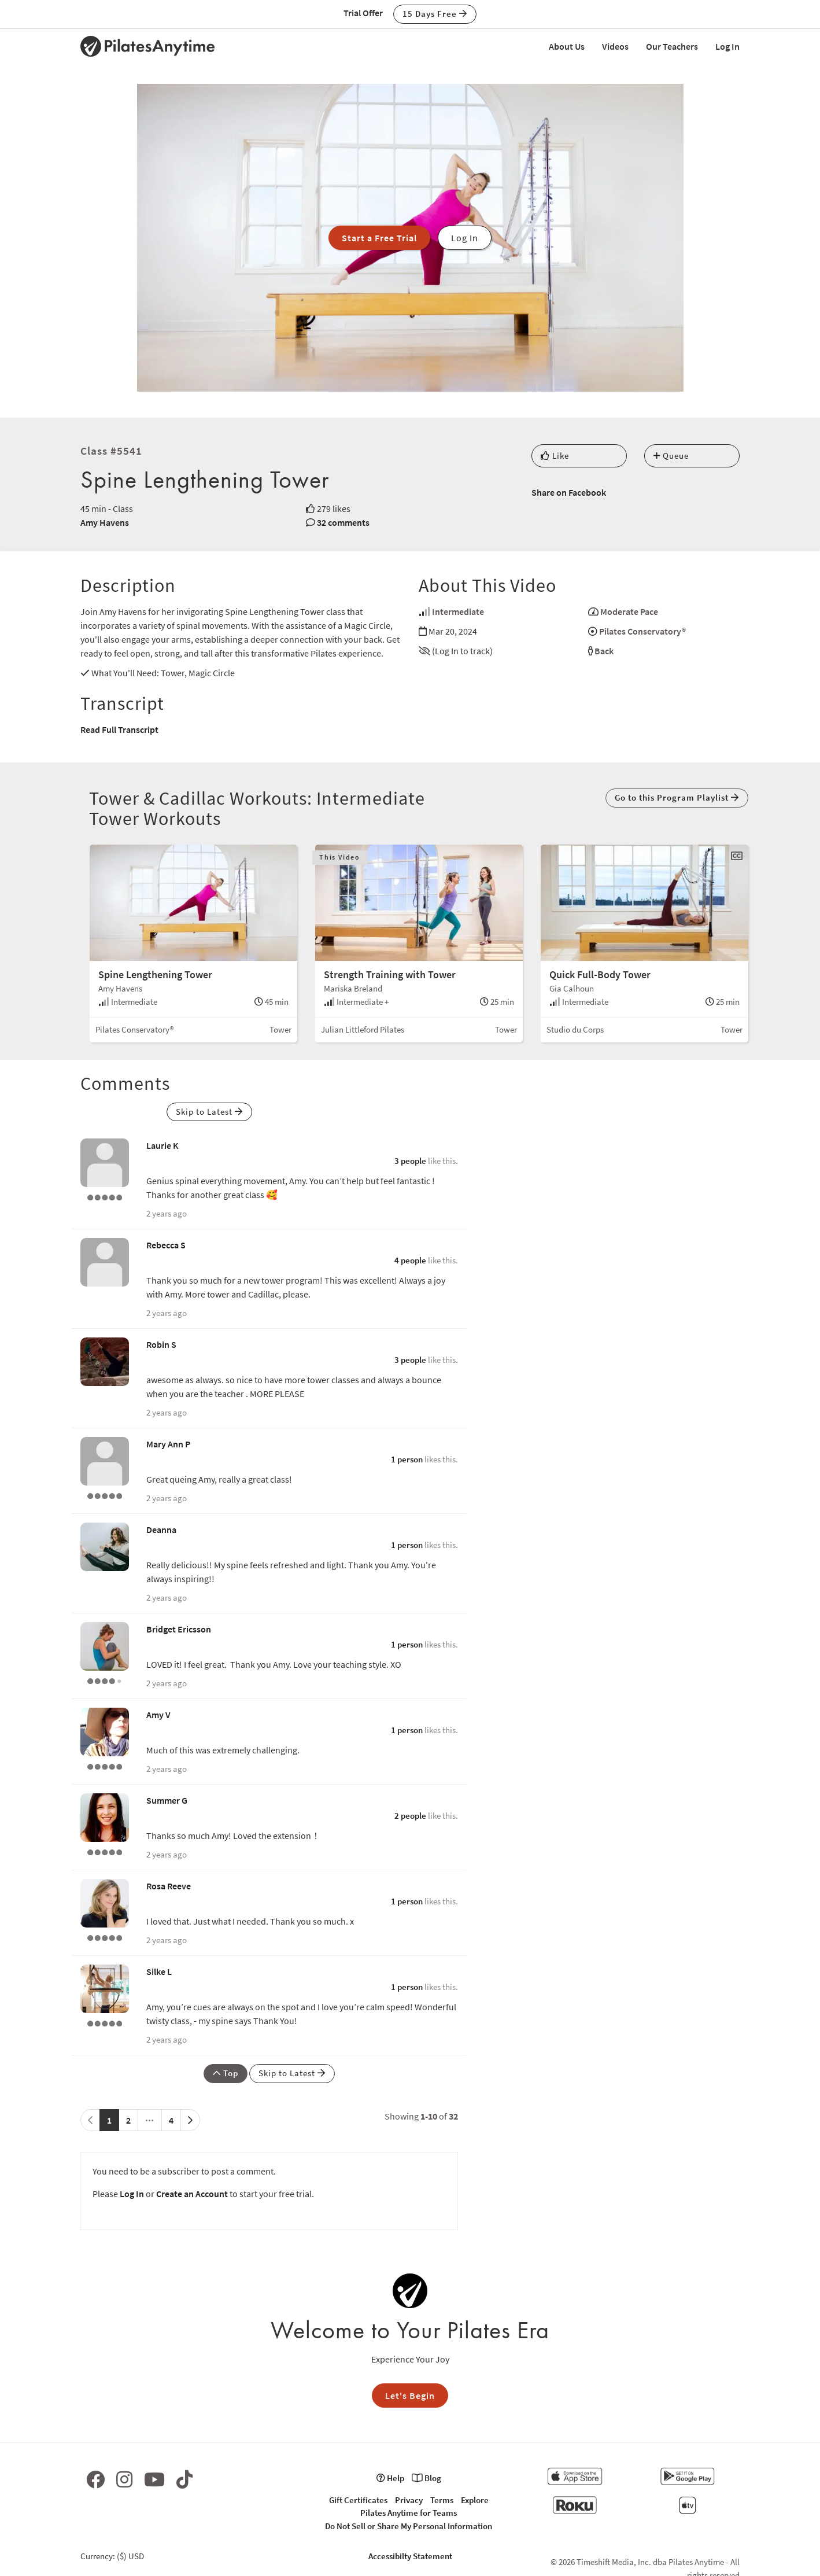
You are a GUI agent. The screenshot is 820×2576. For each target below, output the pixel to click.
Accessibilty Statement (410, 2556)
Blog (426, 2477)
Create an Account (192, 2193)
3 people (410, 1160)
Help (390, 2477)
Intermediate (458, 611)
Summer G (166, 1800)
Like (555, 455)
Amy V (158, 1714)
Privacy (409, 2499)
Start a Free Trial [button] (379, 238)
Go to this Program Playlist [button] (677, 797)
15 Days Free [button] (434, 13)
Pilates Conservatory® (642, 631)
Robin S (161, 1344)
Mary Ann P (168, 1444)
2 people (410, 1815)
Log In (727, 46)
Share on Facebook (568, 492)
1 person (407, 1459)
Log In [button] (464, 238)
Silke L (159, 1971)
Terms (441, 2499)
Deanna (161, 1529)
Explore (475, 2499)
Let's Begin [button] (410, 2395)
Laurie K (162, 1145)
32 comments (343, 522)
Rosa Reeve (168, 1886)
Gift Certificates (358, 2499)
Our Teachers (672, 46)
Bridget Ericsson (178, 1629)
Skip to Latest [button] (209, 1111)
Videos (615, 46)
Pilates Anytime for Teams (408, 2512)
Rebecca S (166, 1245)
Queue (671, 455)
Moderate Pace (629, 611)
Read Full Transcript (119, 729)
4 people (410, 1260)
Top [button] (225, 2073)
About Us (567, 46)
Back (604, 651)
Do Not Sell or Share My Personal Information (408, 2525)
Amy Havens (104, 522)
